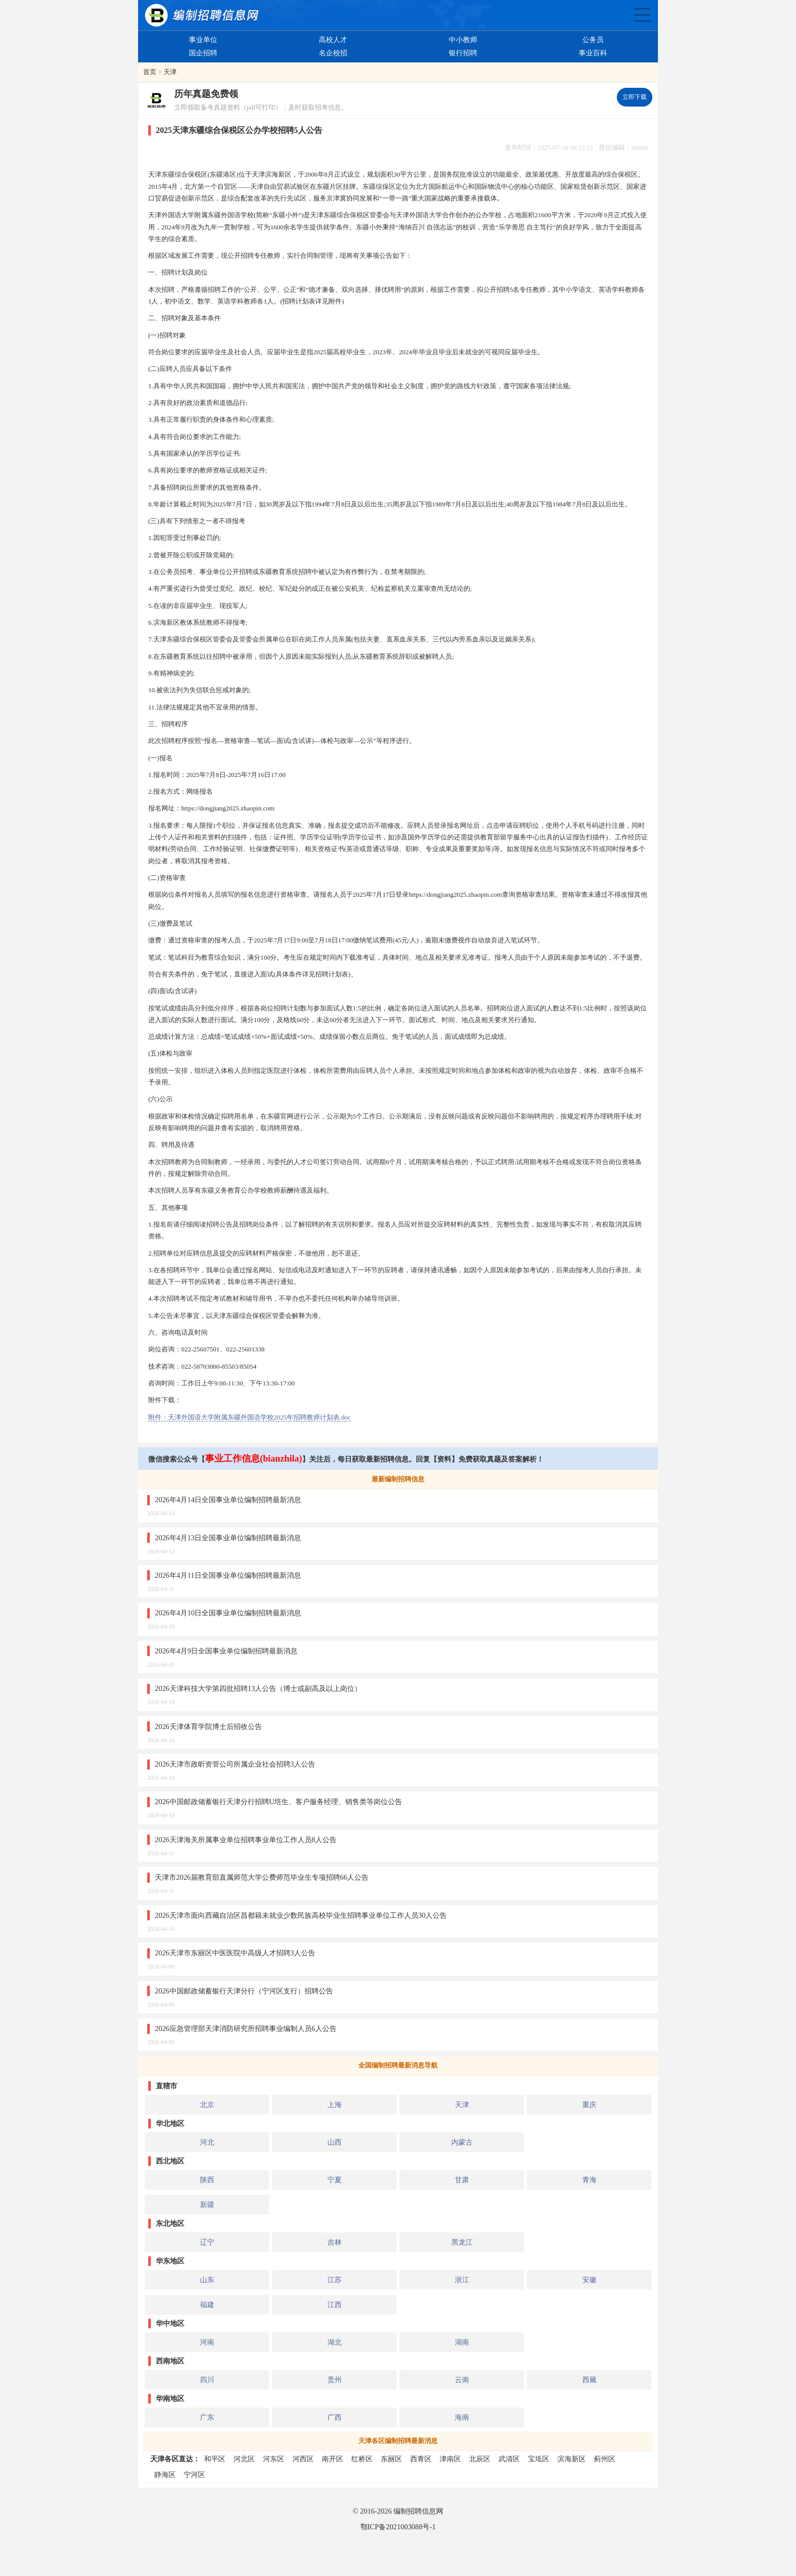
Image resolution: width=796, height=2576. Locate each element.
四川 (207, 2380)
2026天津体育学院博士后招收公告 (208, 1726)
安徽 (589, 2280)
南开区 (332, 2459)
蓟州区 (604, 2459)
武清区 (509, 2459)
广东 (207, 2417)
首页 (149, 72)
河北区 (244, 2459)
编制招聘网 (201, 15)
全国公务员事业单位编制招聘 (642, 15)
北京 (207, 2104)
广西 (334, 2417)
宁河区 (194, 2474)
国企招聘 (203, 53)
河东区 (273, 2459)
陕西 (207, 2180)
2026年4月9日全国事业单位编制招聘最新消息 (226, 1651)
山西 (334, 2142)
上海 (334, 2104)
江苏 (334, 2280)
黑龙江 (462, 2242)
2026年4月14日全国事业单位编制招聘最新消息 (228, 1500)
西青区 (421, 2459)
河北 (207, 2142)
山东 (207, 2280)
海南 (462, 2417)
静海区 (165, 2474)
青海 (589, 2180)
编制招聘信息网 (418, 2511)
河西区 (303, 2459)
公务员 (593, 40)
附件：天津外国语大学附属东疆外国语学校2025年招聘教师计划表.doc (249, 1417)
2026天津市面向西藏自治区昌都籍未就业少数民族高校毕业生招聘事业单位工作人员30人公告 (301, 1915)
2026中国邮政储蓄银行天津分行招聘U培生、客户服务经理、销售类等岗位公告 (278, 1802)
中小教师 (463, 40)
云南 (462, 2380)
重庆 (589, 2104)
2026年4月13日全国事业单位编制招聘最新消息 (228, 1538)
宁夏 (334, 2180)
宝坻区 (538, 2459)
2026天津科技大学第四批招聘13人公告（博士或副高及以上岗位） (258, 1688)
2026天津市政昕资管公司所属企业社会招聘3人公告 (235, 1764)
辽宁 (207, 2242)
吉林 (334, 2242)
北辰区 (479, 2459)
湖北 (334, 2342)
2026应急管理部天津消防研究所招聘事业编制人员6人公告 (246, 2028)
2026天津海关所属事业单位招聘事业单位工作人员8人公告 (246, 1840)
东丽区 (391, 2459)
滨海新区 (571, 2459)
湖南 (462, 2342)
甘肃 (462, 2180)
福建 (207, 2304)
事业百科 (593, 53)
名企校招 (333, 53)
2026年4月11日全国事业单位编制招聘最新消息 (228, 1575)
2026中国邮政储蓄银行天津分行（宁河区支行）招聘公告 (244, 1991)
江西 (334, 2304)
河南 (207, 2342)
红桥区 (362, 2459)
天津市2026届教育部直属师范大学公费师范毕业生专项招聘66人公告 (262, 1877)
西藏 (589, 2380)
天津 (170, 72)
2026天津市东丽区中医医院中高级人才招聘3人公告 (235, 1953)
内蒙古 (462, 2142)
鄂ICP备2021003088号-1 (398, 2527)
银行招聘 (463, 53)
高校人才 (333, 40)
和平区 (214, 2459)
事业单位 (203, 40)
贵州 (334, 2380)
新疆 (207, 2204)
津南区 (450, 2459)
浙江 (462, 2280)
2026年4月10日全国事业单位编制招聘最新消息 (228, 1613)
